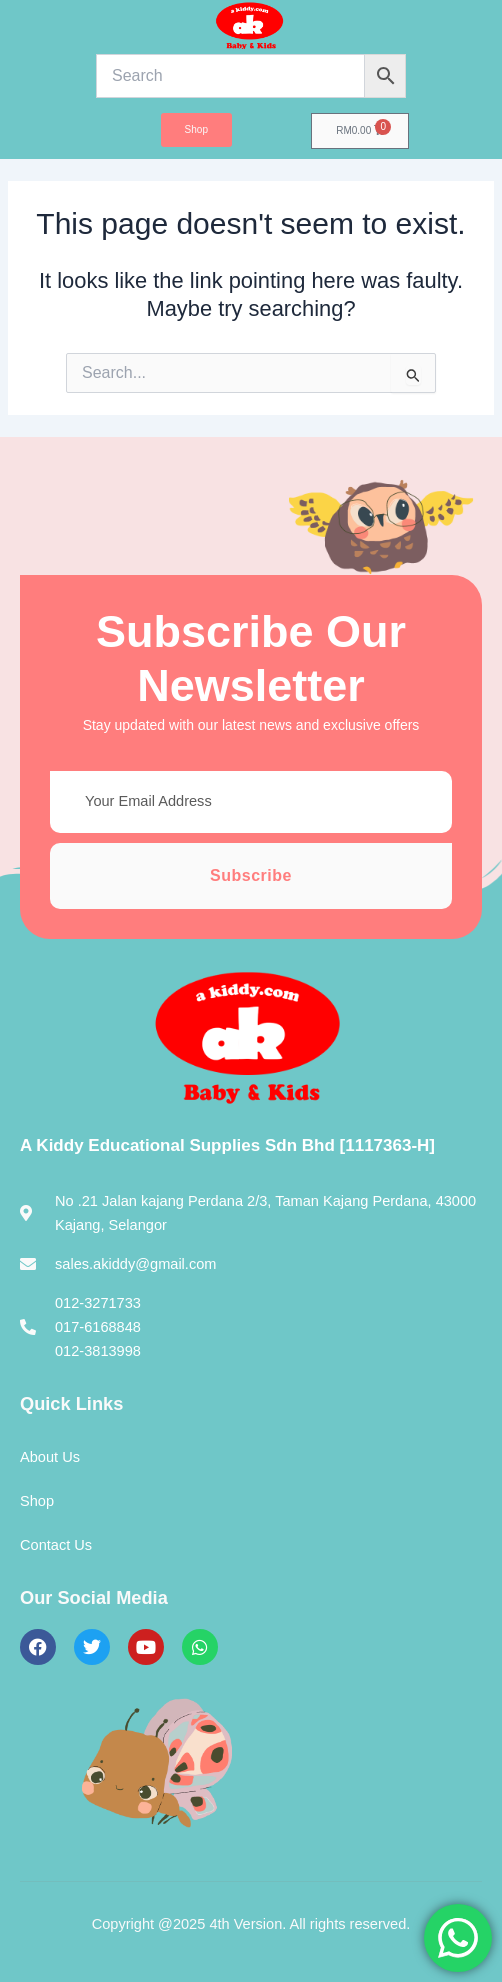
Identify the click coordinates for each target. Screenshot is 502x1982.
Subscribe (251, 875)
